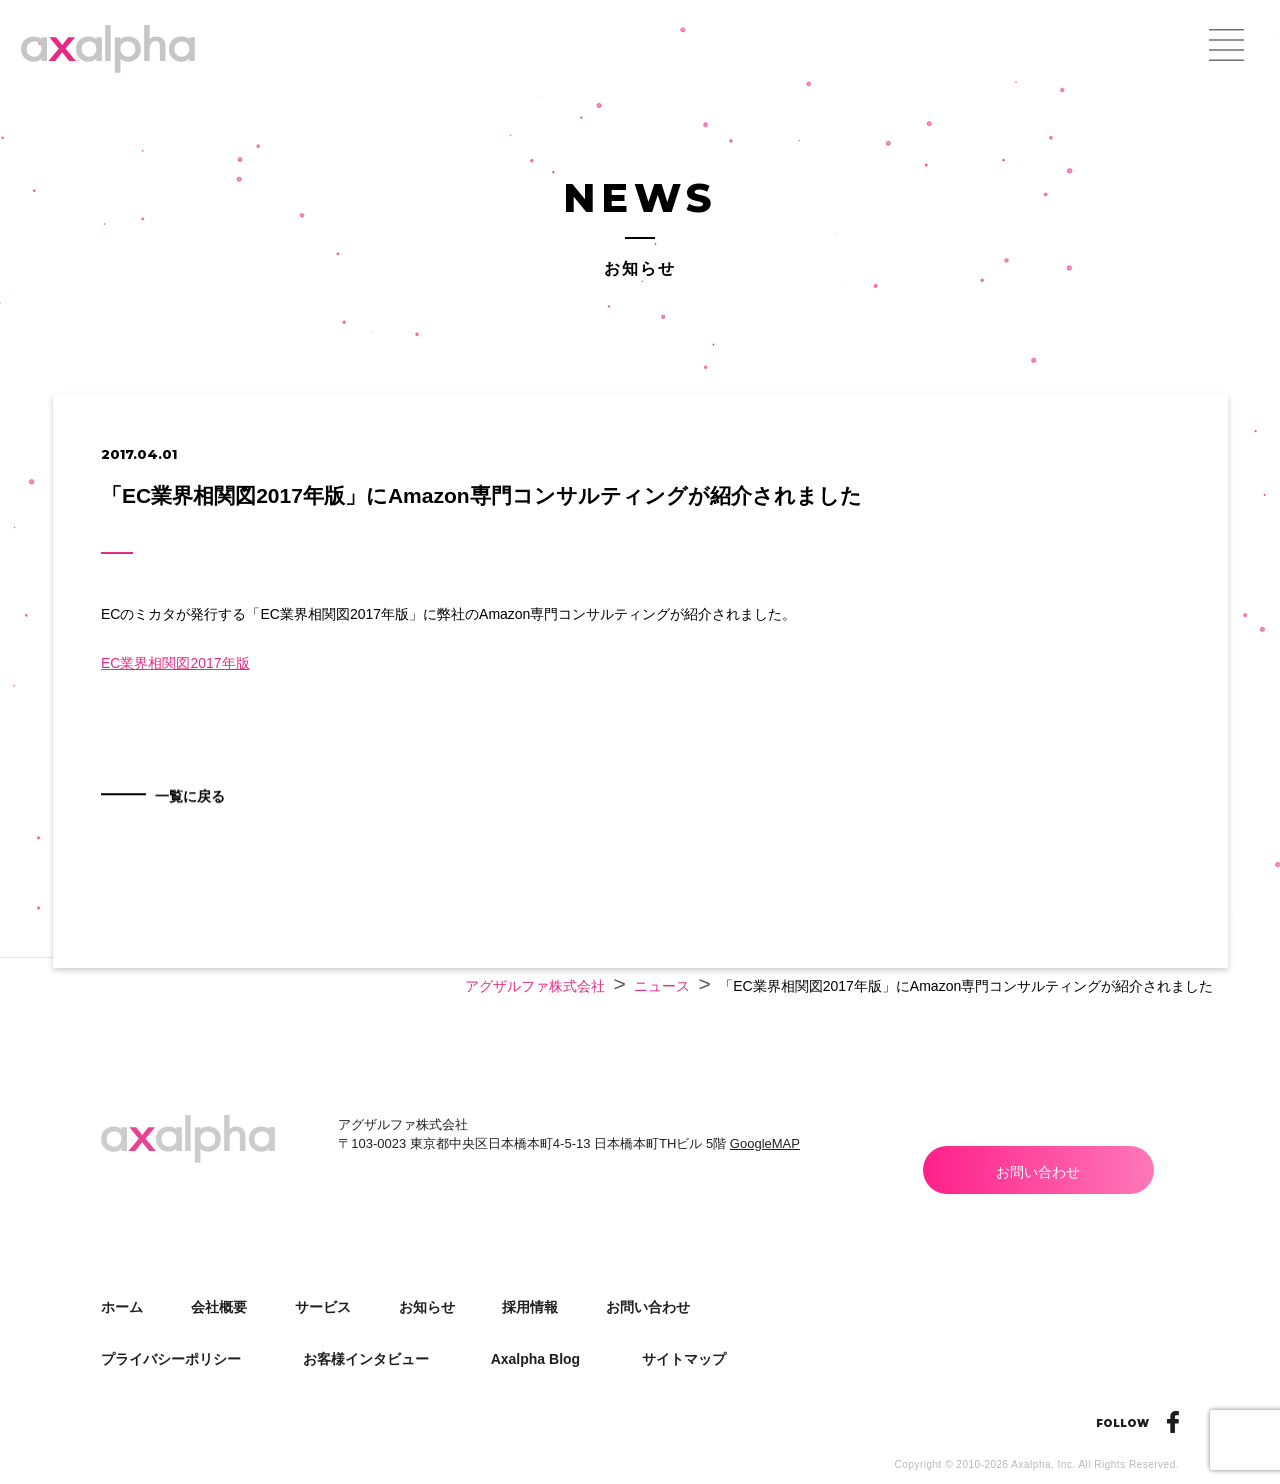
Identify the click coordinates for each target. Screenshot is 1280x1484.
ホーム (122, 1307)
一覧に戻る (199, 824)
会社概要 (219, 1307)
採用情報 (530, 1307)
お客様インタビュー (366, 1359)
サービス (323, 1307)
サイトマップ (684, 1359)
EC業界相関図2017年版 (175, 663)
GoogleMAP (765, 1143)
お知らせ (427, 1307)
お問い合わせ (1038, 1172)
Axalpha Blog (535, 1359)
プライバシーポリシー (171, 1359)
